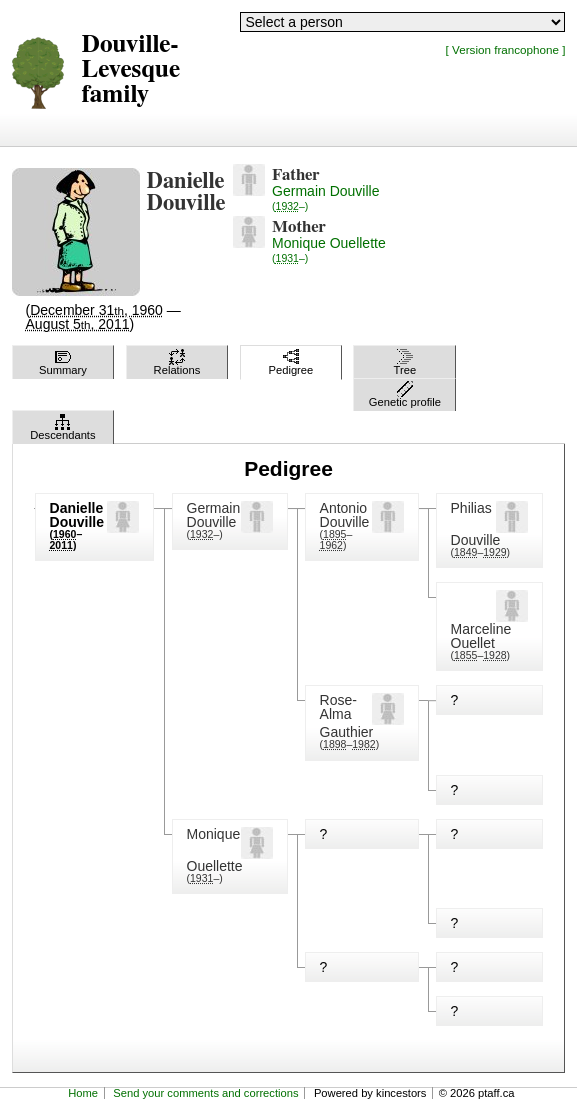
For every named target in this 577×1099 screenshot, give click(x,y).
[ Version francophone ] (506, 49)
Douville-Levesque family (131, 69)
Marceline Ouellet (481, 636)
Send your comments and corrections (205, 1093)
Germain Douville (325, 197)
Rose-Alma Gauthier (347, 716)
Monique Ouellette (329, 249)
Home (83, 1093)
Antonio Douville (345, 515)
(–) (205, 534)
